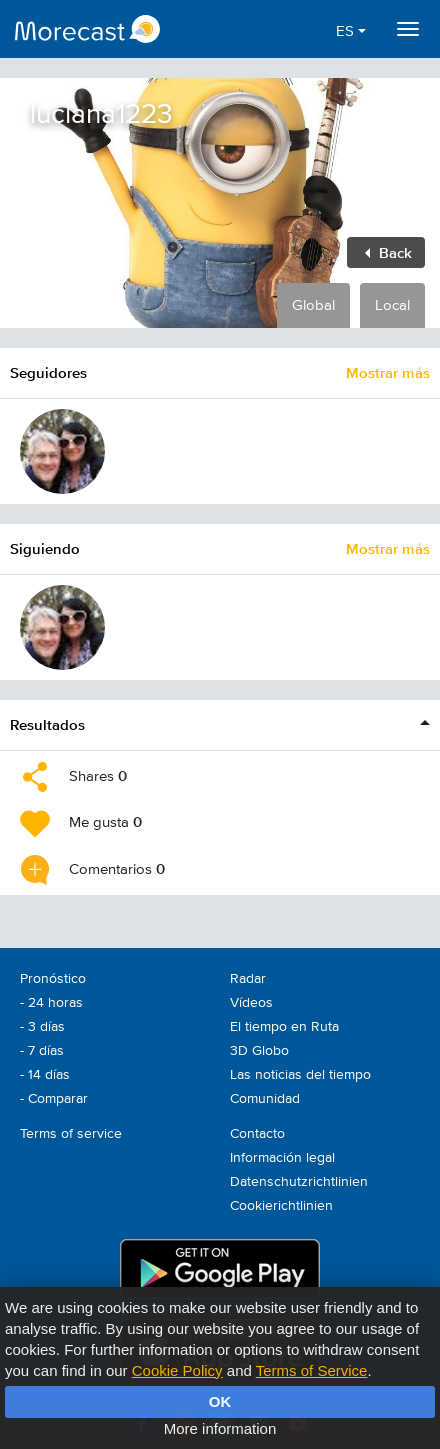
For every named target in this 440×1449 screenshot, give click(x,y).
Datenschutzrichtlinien (299, 1182)
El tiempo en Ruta (284, 1027)
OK (220, 1401)
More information (220, 1428)
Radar (248, 979)
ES (351, 31)
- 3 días (42, 1027)
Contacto (257, 1134)
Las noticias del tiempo (300, 1075)
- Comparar (54, 1099)
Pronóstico (53, 979)
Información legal (282, 1158)
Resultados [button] (47, 724)
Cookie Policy (177, 1370)
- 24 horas (51, 1003)
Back (388, 252)
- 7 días (42, 1051)
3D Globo (259, 1051)
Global (313, 305)
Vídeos (251, 1003)
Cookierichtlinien (281, 1206)
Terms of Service (312, 1370)
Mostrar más (388, 372)
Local (392, 305)
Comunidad (265, 1099)
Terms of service (71, 1134)
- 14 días (45, 1075)
